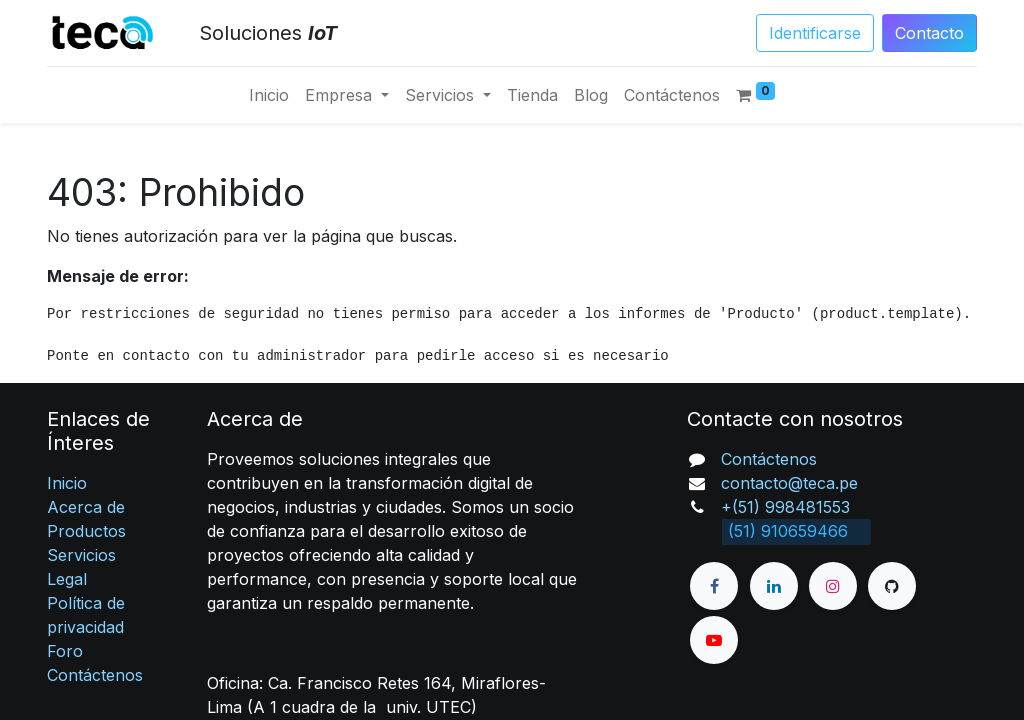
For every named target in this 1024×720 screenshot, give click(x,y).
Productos (86, 531)
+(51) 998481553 (785, 507)
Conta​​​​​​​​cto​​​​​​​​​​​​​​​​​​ (929, 33)
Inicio (67, 483)
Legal (67, 579)
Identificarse (815, 33)
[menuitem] (269, 95)
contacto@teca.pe (789, 483)
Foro (65, 651)
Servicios (81, 555)
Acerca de (86, 507)
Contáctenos (95, 675)
